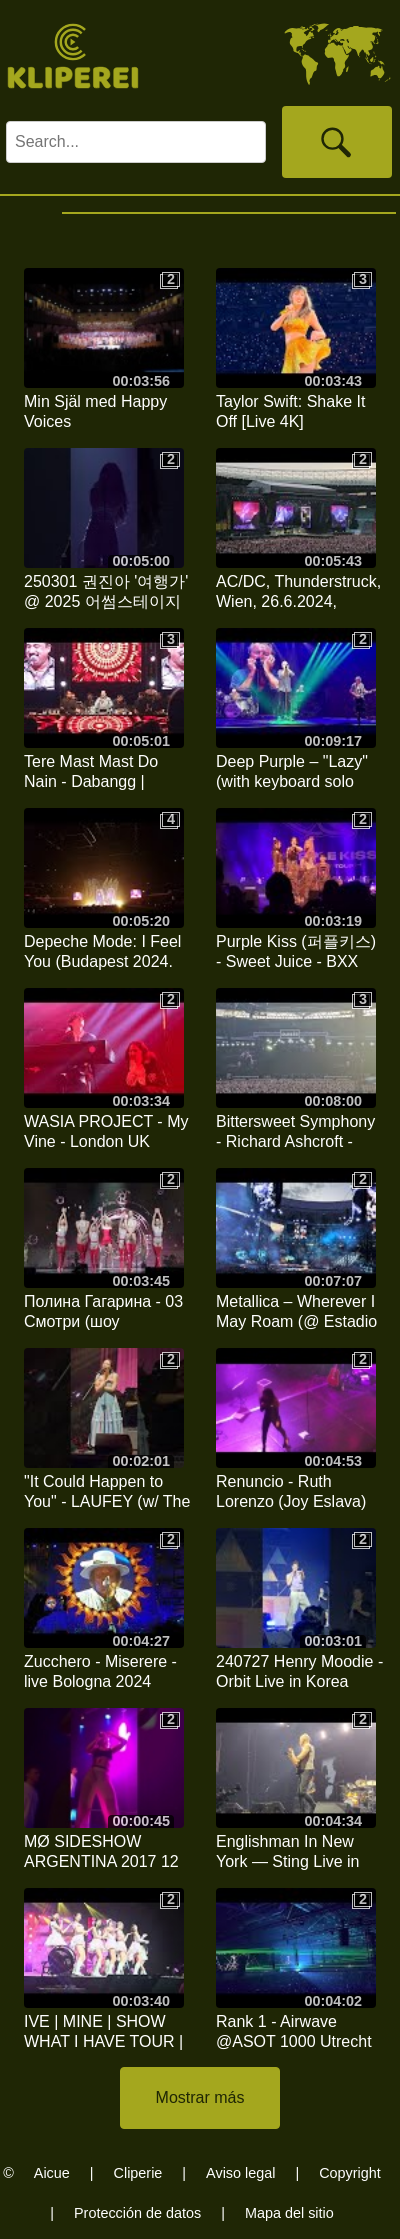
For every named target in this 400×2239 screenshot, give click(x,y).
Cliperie (138, 2173)
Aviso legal (240, 2173)
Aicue (52, 2173)
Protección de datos (137, 2213)
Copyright (350, 2173)
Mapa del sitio (289, 2213)
